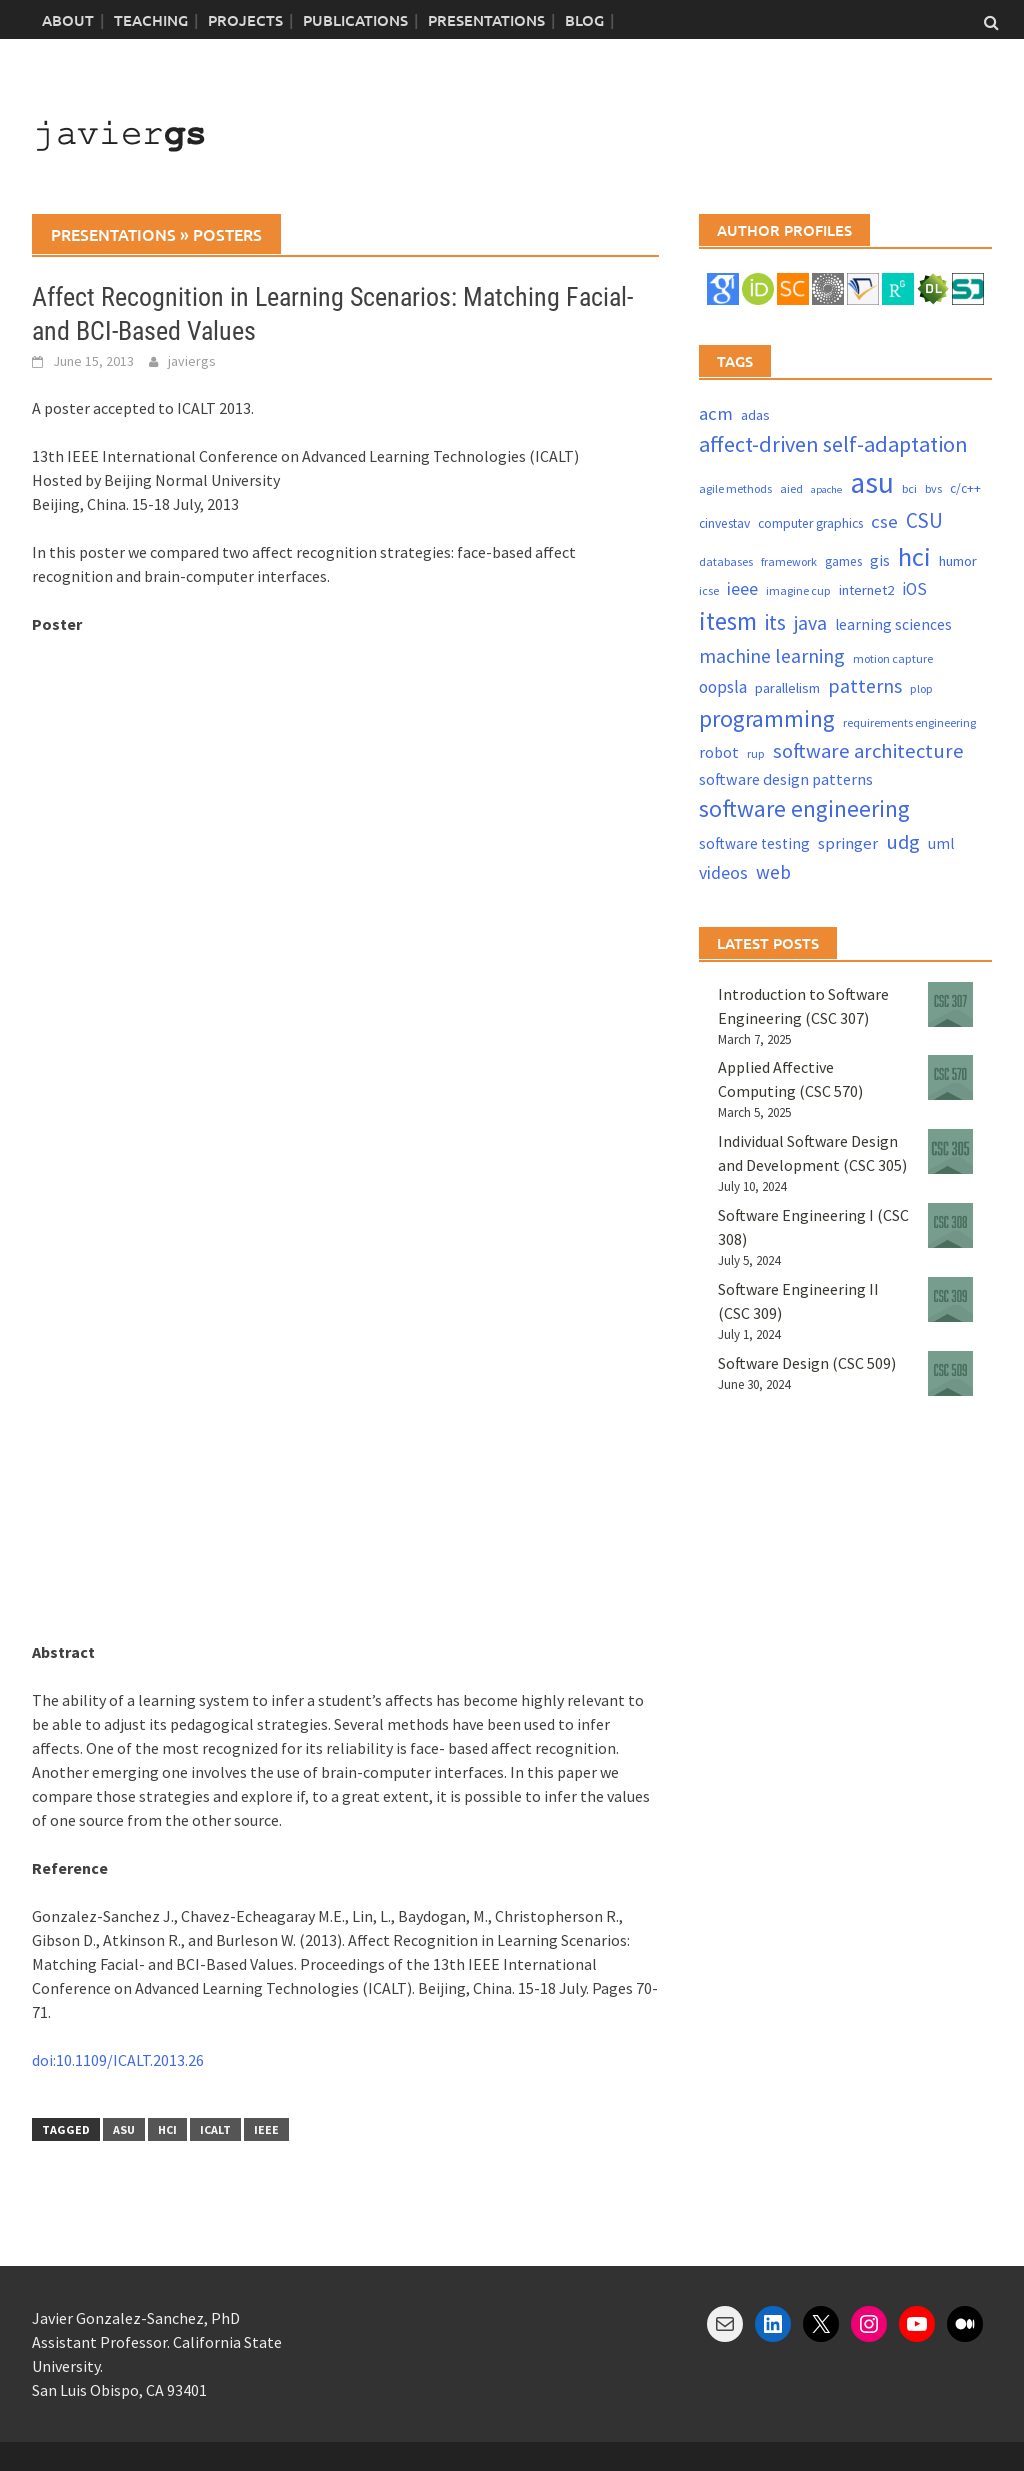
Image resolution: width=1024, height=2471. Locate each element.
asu (124, 2129)
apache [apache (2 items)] (826, 489)
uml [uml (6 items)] (941, 843)
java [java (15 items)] (810, 622)
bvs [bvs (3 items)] (933, 488)
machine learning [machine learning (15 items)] (772, 655)
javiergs (192, 361)
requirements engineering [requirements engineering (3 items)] (909, 722)
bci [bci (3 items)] (909, 488)
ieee (266, 2129)
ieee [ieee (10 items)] (742, 588)
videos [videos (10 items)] (723, 872)
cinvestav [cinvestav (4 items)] (724, 523)
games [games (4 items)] (843, 561)
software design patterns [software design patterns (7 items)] (786, 779)
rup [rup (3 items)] (756, 753)
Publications (355, 20)
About (68, 20)
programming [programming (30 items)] (767, 718)
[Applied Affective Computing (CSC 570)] (950, 1077)
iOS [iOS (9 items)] (914, 589)
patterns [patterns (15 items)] (865, 685)
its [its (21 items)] (775, 622)
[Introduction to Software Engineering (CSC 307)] (950, 1004)
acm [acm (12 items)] (716, 413)
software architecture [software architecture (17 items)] (868, 751)
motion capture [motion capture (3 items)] (893, 658)
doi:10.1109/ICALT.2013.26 (118, 2060)
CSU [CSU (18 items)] (924, 520)
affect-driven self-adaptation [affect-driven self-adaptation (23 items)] (833, 444)
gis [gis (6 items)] (880, 560)
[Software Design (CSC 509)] (950, 1373)
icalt (215, 2129)
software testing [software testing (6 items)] (754, 843)
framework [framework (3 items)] (789, 561)
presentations (113, 234)
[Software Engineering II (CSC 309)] (950, 1299)
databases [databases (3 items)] (726, 561)
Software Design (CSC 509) (807, 1363)
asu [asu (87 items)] (872, 482)
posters (227, 234)
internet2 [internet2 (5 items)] (866, 590)
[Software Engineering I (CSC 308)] (950, 1225)
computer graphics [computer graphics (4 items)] (810, 523)
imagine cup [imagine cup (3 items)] (798, 590)
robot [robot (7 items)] (719, 752)
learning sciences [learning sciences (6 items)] (893, 624)
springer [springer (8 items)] (848, 843)
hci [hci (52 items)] (914, 556)
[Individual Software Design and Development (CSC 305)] (950, 1151)
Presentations (486, 20)
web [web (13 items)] (773, 872)
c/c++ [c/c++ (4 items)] (965, 488)
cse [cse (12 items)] (884, 521)
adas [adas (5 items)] (755, 415)
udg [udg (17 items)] (903, 842)
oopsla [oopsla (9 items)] (723, 687)
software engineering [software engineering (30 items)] (804, 808)
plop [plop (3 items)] (921, 688)
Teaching (151, 20)
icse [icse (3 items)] (709, 590)
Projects (245, 20)
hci (167, 2129)
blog (584, 20)
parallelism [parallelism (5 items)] (787, 688)
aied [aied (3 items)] (791, 488)
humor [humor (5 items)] (958, 561)
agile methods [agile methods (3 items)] (735, 488)
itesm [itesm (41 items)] (728, 621)
